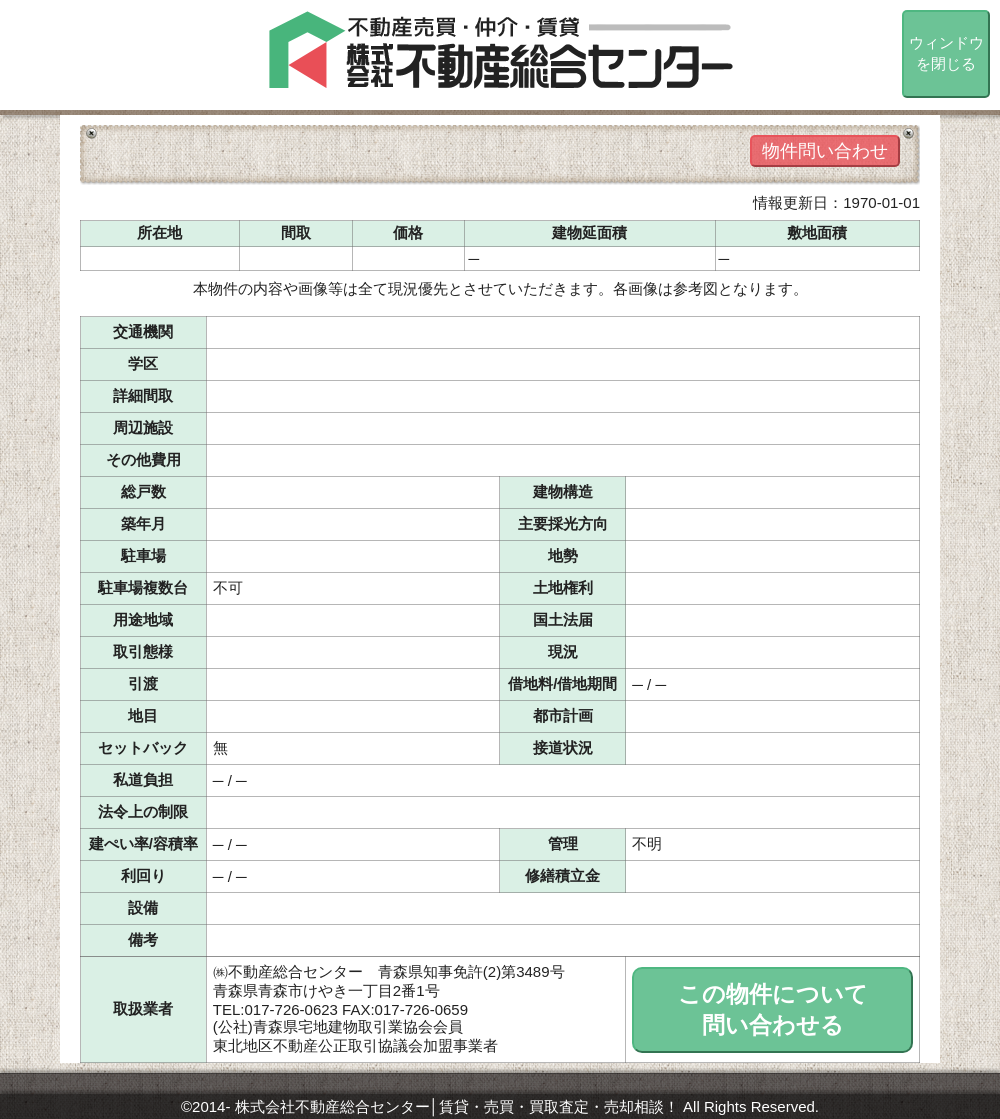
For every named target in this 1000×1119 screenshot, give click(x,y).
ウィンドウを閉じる (946, 53)
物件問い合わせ (825, 151)
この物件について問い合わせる (773, 1010)
